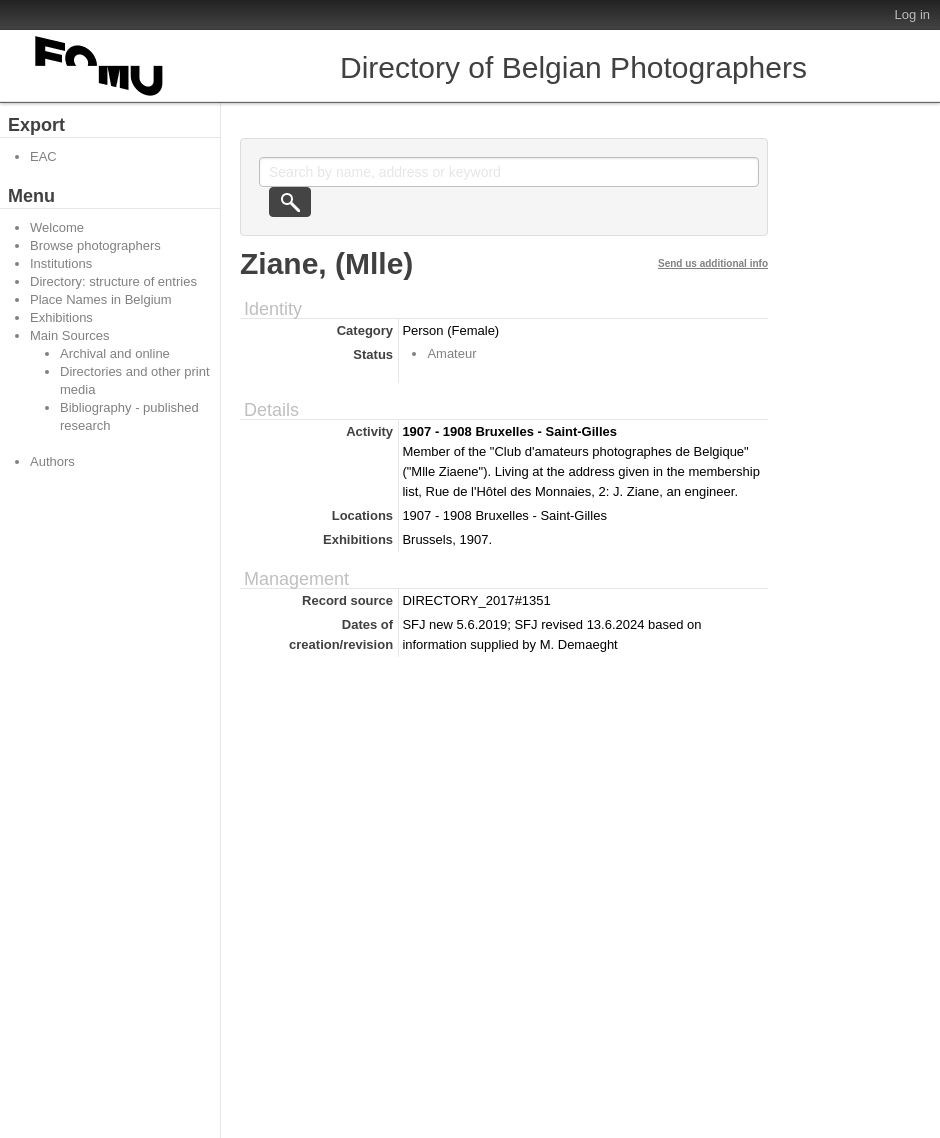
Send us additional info (713, 263)
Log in (912, 14)
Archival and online (115, 353)
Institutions (61, 263)
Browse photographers (95, 245)
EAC (43, 156)
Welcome (57, 227)
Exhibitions (61, 317)
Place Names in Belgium (101, 299)
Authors (52, 461)
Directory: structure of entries (113, 281)
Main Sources (69, 335)
